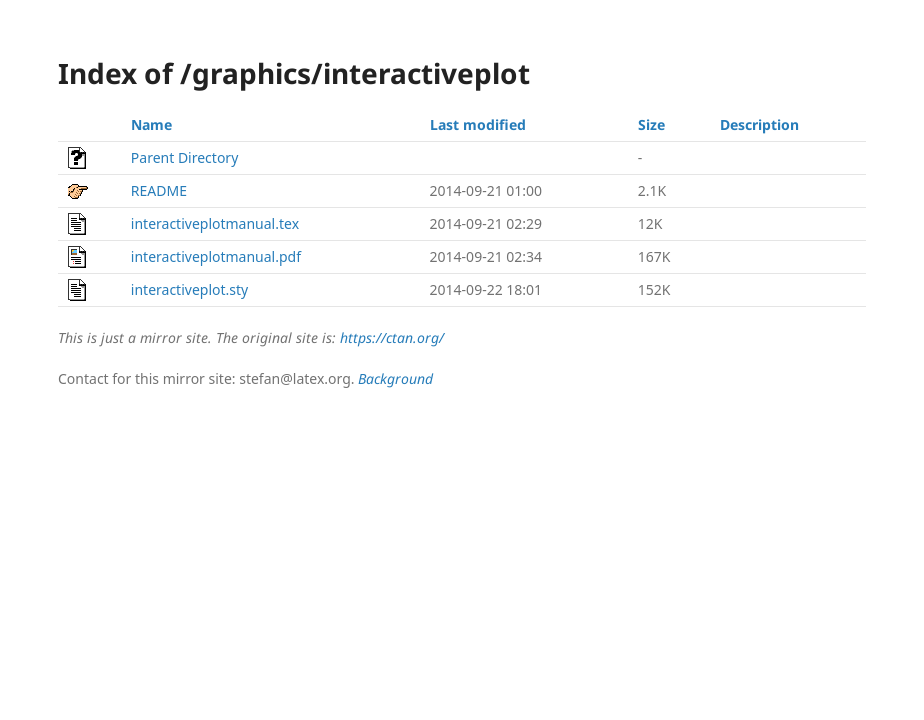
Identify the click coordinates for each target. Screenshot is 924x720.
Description (759, 124)
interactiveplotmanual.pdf (216, 256)
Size (651, 124)
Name (151, 124)
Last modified (478, 124)
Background (395, 378)
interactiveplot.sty (189, 289)
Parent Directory (184, 157)
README (159, 190)
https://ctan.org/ (392, 337)
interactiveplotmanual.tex (215, 223)
